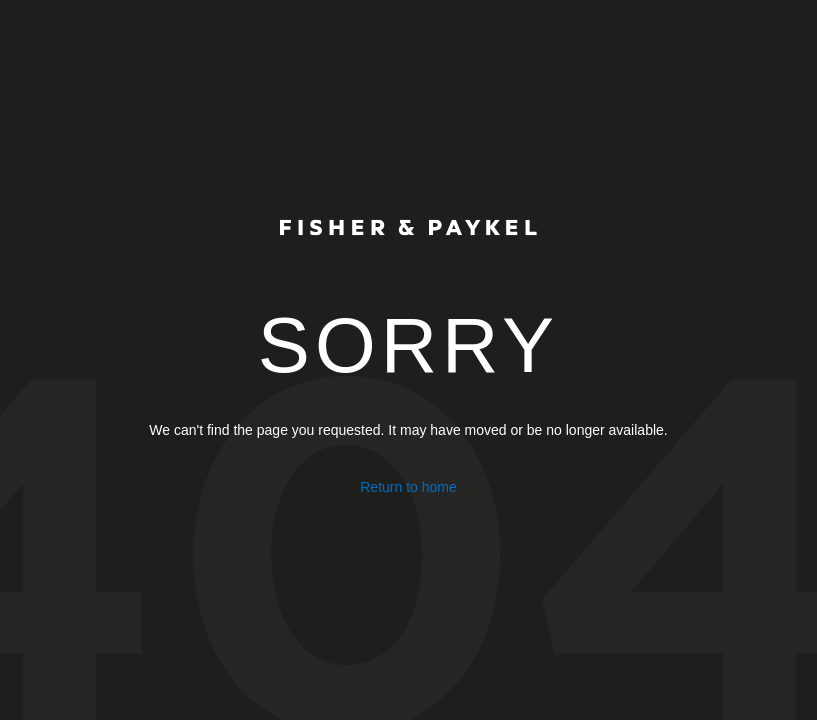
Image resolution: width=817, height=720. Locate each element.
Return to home (408, 487)
